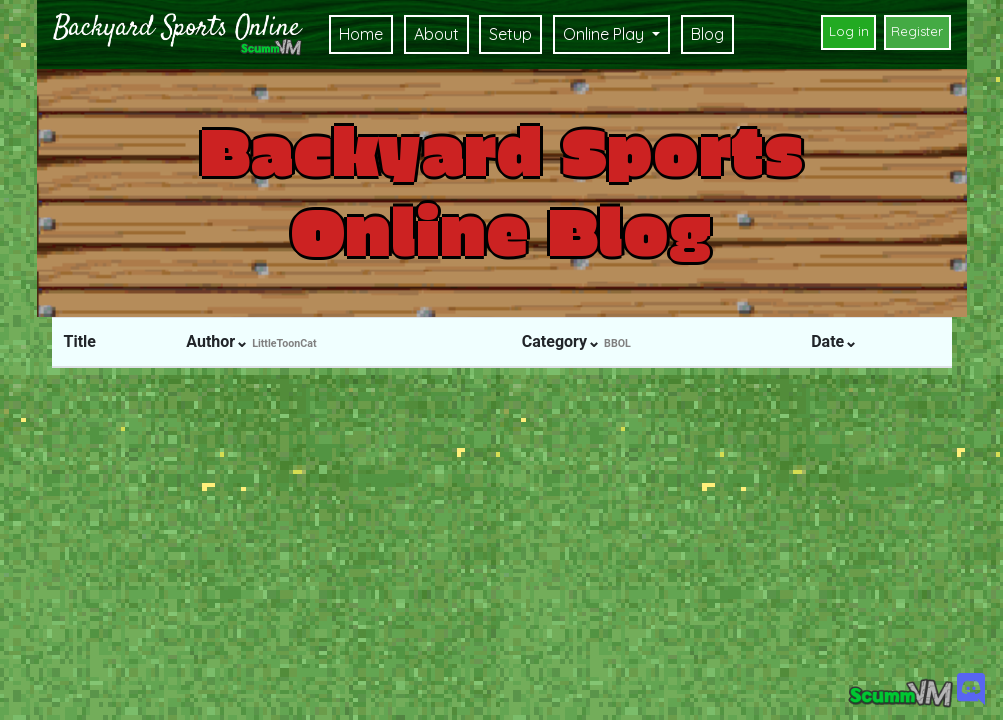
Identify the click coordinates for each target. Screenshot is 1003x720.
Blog (707, 34)
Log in (849, 31)
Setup (510, 34)
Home (361, 34)
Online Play (605, 34)
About (436, 34)
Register (917, 31)
